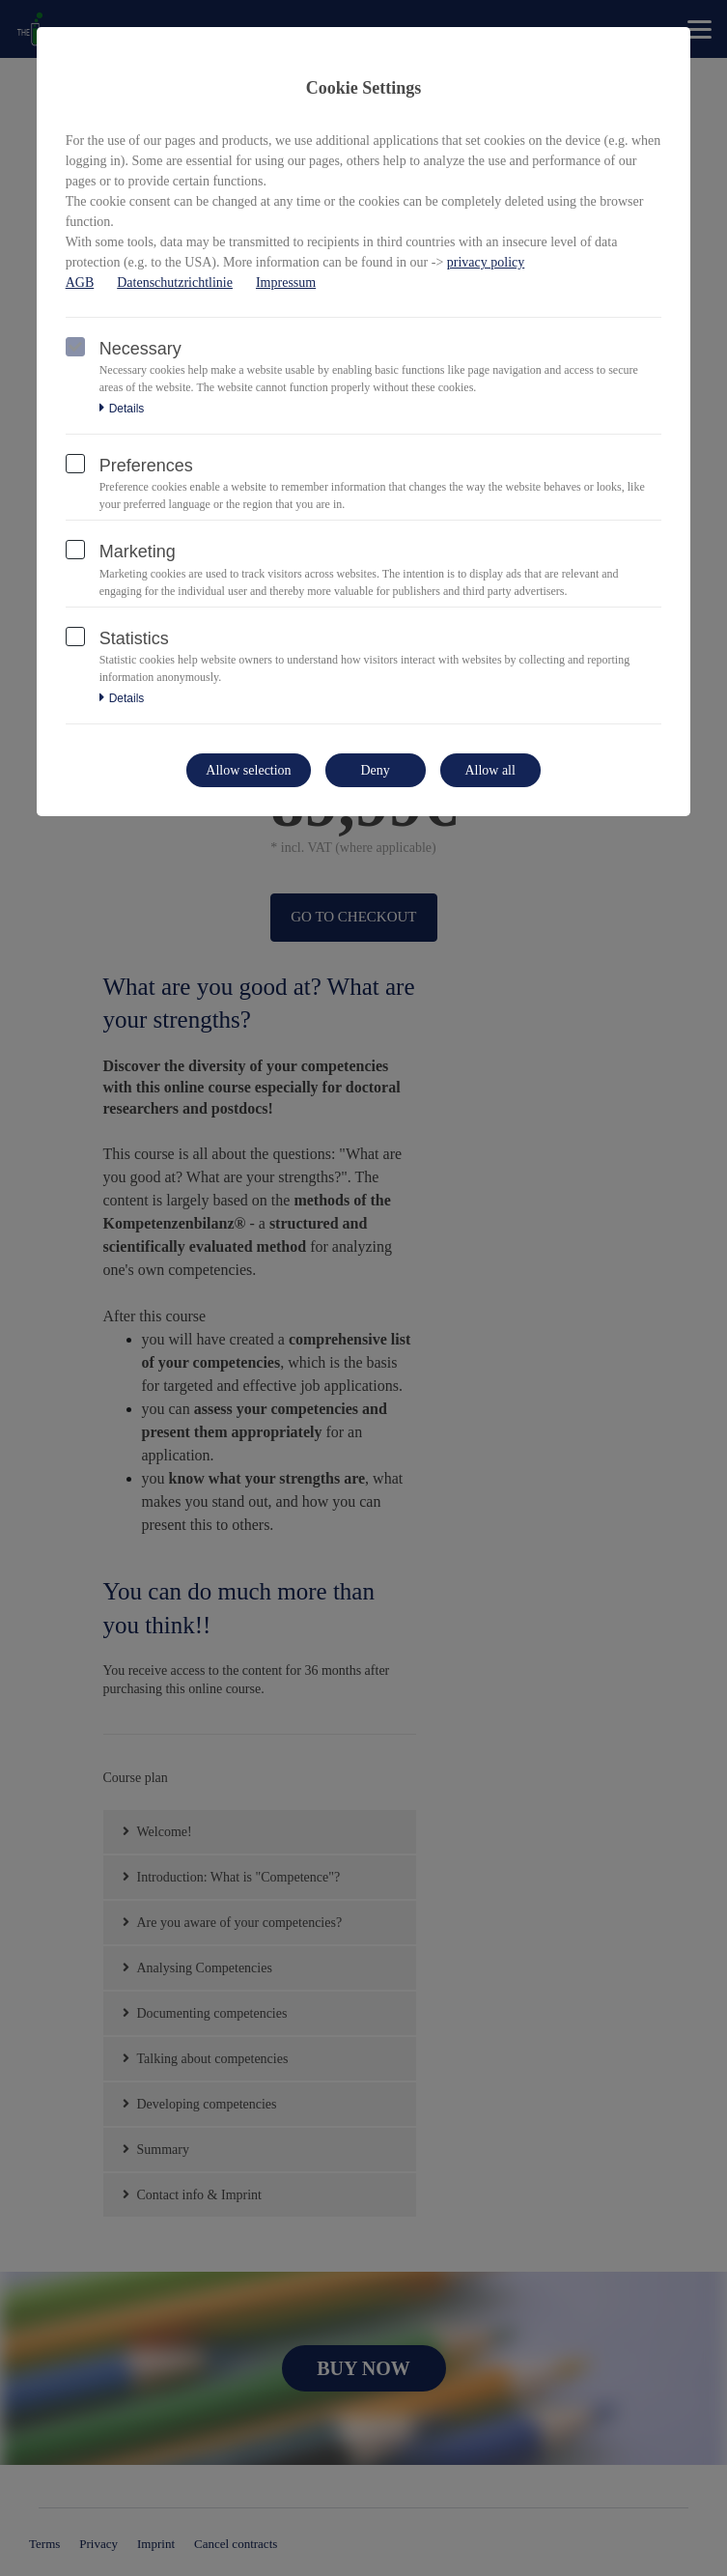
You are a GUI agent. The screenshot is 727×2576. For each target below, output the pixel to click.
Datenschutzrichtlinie (175, 282)
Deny (374, 770)
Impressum (286, 282)
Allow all (490, 770)
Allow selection (248, 770)
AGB (80, 282)
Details (122, 408)
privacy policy (485, 262)
